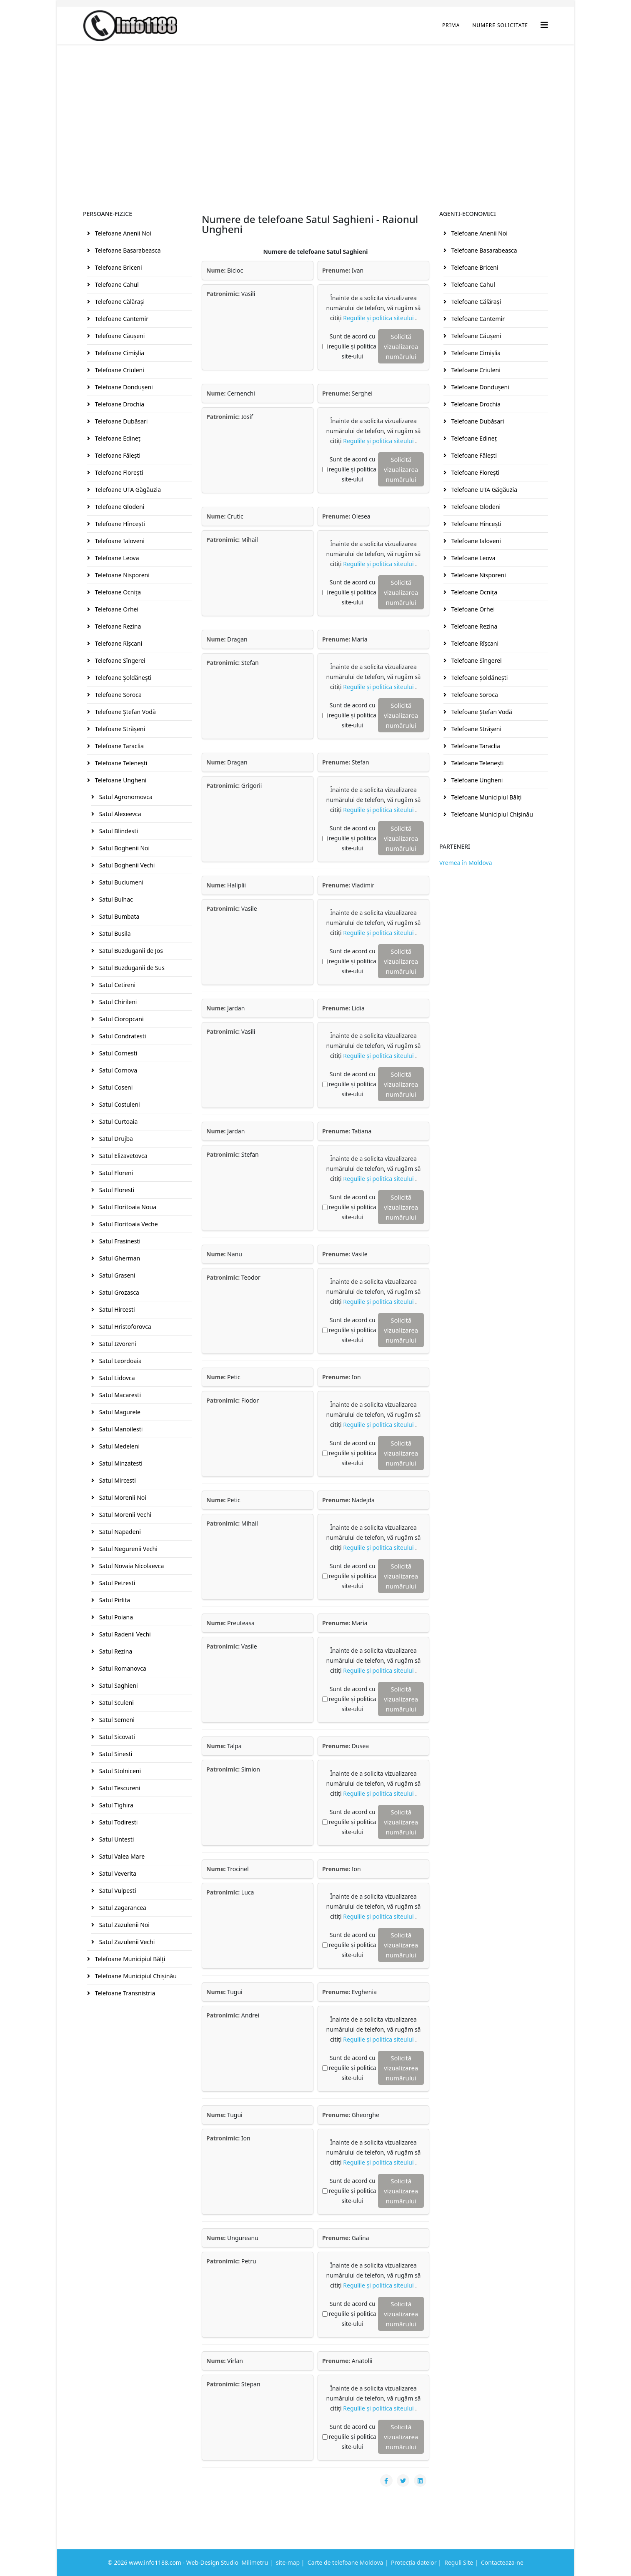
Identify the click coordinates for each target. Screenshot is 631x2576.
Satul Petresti (116, 1583)
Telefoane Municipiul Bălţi (129, 1959)
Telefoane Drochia (118, 404)
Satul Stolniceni (119, 1771)
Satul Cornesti (117, 1053)
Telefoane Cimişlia (118, 353)
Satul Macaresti (119, 1395)
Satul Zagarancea (122, 1908)
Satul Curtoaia (118, 1121)
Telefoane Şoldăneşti (122, 678)
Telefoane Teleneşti (120, 763)
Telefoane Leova (116, 558)
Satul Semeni (116, 1720)
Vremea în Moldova (465, 863)
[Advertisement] (315, 106)
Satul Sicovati (116, 1737)
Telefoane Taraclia (118, 746)
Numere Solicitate (500, 25)
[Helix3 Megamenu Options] (544, 25)
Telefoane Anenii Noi (122, 233)
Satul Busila (114, 933)
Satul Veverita (117, 1873)
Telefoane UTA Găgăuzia (127, 490)
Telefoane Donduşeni (123, 387)
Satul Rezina (115, 1651)
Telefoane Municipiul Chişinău (135, 1976)
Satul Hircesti (116, 1309)
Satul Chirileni (117, 1002)
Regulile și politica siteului (379, 318)
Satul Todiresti (118, 1822)
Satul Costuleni (119, 1104)
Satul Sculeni (116, 1702)
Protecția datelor (414, 2562)
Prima (451, 25)
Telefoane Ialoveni (119, 541)
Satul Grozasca (118, 1292)
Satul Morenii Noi (122, 1497)
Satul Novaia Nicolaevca (131, 1566)
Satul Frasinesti (119, 1241)
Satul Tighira (115, 1805)
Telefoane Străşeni (119, 729)
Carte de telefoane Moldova (345, 2562)
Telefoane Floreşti (118, 472)
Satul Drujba (115, 1139)
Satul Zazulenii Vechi (126, 1942)
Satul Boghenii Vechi (126, 865)
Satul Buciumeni (120, 882)
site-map (288, 2562)
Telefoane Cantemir (120, 319)
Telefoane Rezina (117, 626)
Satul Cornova (117, 1070)
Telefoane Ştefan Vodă (124, 712)
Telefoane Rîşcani (117, 643)
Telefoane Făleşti (116, 455)
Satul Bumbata (118, 916)
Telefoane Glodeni (118, 507)
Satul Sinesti (115, 1754)
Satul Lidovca (116, 1378)
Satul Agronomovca (125, 797)
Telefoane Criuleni (118, 370)
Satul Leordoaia (120, 1361)
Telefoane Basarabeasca (127, 250)
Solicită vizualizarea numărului (401, 346)
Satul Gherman (119, 1258)
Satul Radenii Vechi (124, 1634)
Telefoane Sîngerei (119, 660)
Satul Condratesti (122, 1036)
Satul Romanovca (122, 1668)
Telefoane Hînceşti (119, 524)
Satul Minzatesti (120, 1463)
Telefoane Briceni (117, 267)
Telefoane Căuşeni (119, 336)
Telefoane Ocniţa (117, 592)
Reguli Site (458, 2562)
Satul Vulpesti (117, 1890)
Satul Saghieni (118, 1685)
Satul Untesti (116, 1839)
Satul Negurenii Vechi (128, 1549)
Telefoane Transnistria (124, 1993)
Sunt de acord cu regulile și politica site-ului (352, 346)
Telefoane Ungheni (119, 780)
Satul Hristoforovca (124, 1327)
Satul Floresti (116, 1190)
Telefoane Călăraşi (119, 302)
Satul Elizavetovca (123, 1156)
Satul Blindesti (118, 831)
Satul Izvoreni (117, 1344)
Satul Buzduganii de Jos (130, 951)
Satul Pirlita (114, 1600)
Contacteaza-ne (502, 2562)
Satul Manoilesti (120, 1429)
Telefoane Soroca (117, 695)
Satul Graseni (116, 1275)
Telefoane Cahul (116, 284)
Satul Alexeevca (119, 814)
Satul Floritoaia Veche (128, 1224)
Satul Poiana (115, 1617)
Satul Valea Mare (121, 1856)
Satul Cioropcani (121, 1019)
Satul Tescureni (119, 1788)
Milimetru (254, 2562)
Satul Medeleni (119, 1446)
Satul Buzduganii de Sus (131, 968)
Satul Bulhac (115, 899)
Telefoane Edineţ (116, 438)
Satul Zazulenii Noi (124, 1925)
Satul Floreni (115, 1173)
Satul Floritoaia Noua (127, 1207)
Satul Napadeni (119, 1532)
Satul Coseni (115, 1087)
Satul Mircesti (117, 1480)
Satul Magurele (119, 1412)
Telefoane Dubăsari (120, 421)
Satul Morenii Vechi (124, 1515)
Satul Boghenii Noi (124, 848)
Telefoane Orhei (115, 609)
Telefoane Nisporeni (121, 575)
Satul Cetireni (116, 985)
